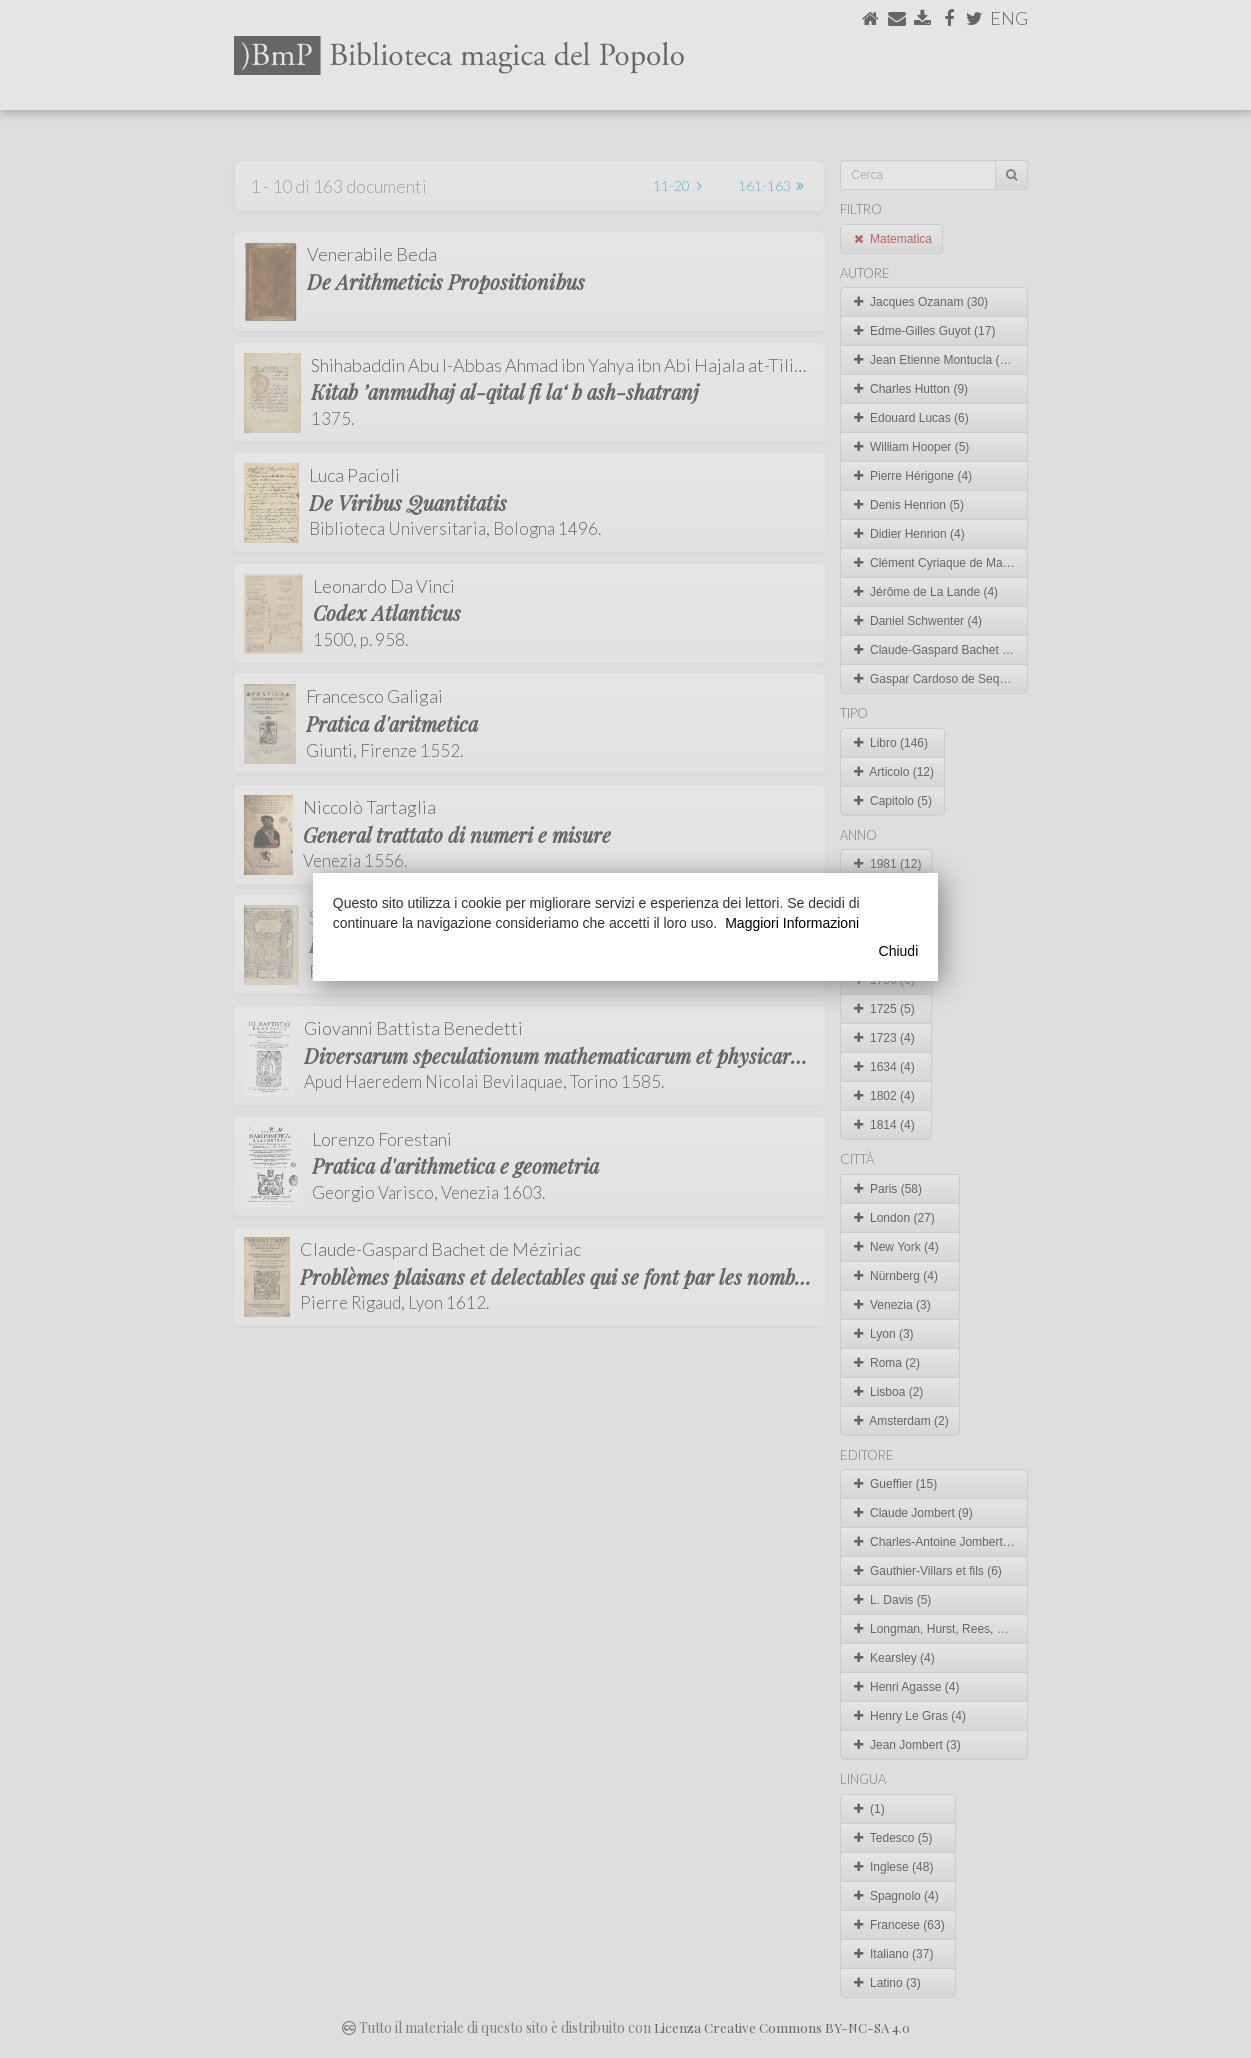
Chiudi (899, 951)
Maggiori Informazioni (792, 923)
